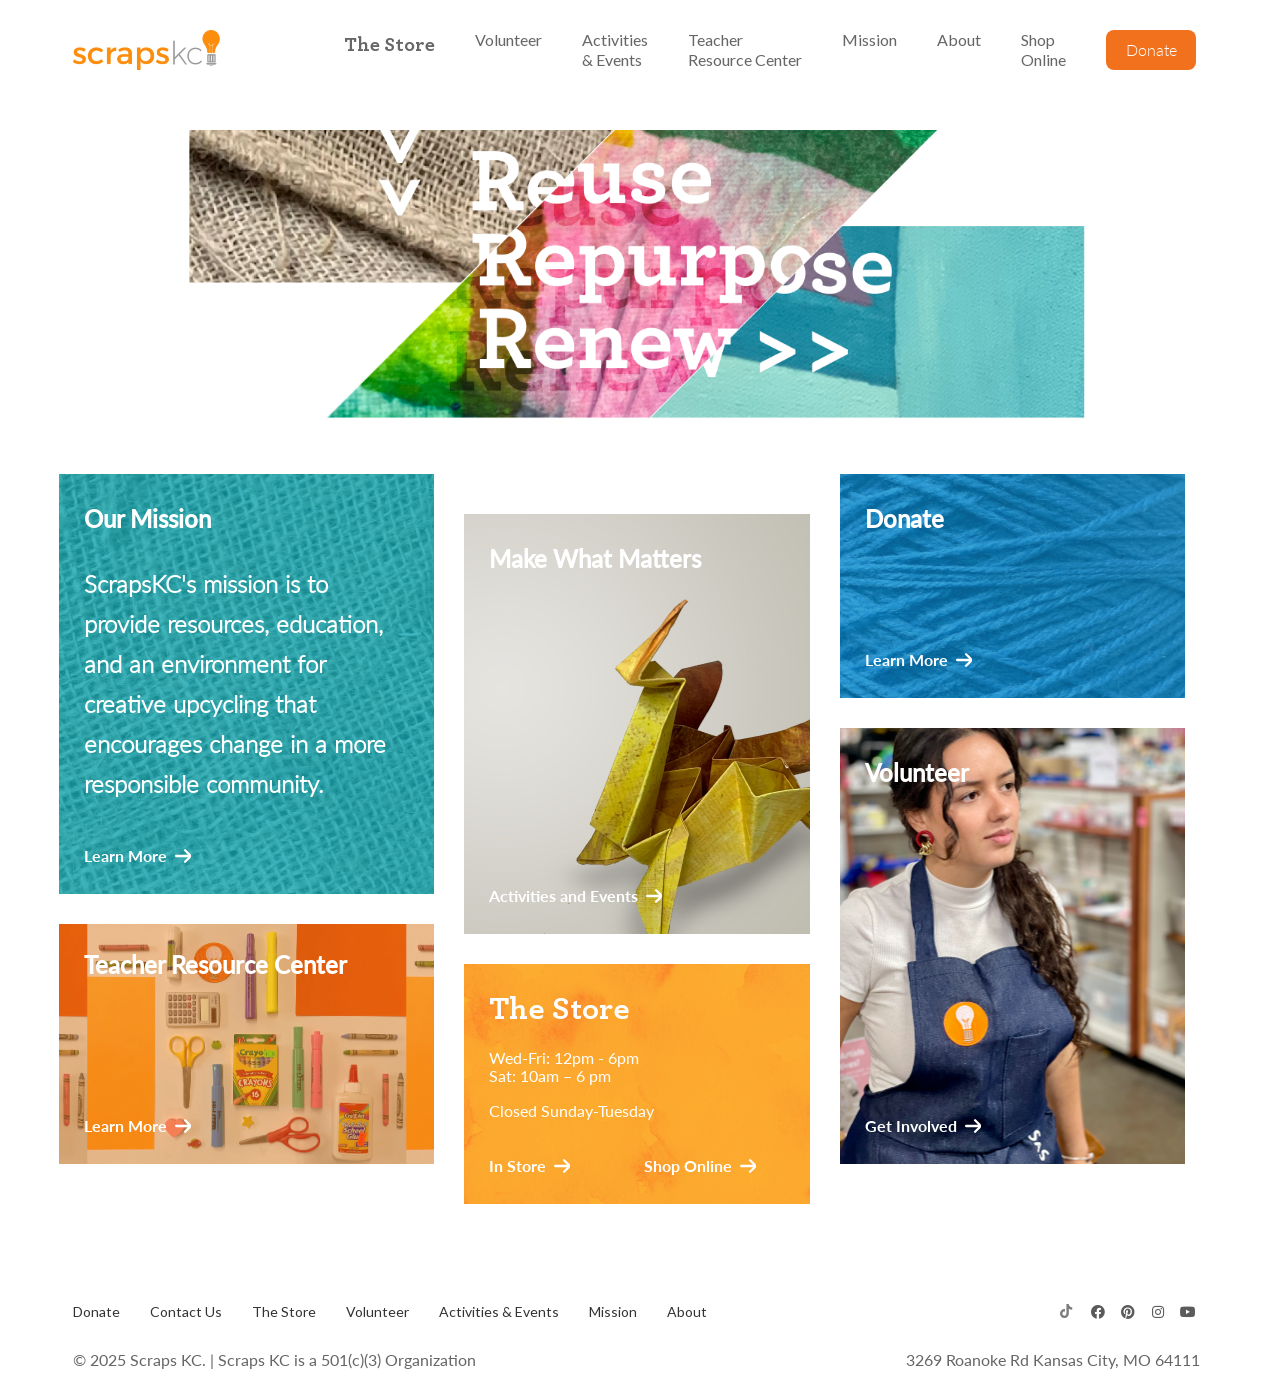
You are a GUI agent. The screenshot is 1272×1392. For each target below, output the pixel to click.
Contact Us (186, 1311)
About (687, 1311)
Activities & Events (499, 1311)
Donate (96, 1311)
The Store (284, 1311)
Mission (613, 1311)
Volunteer (377, 1311)
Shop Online (688, 1166)
